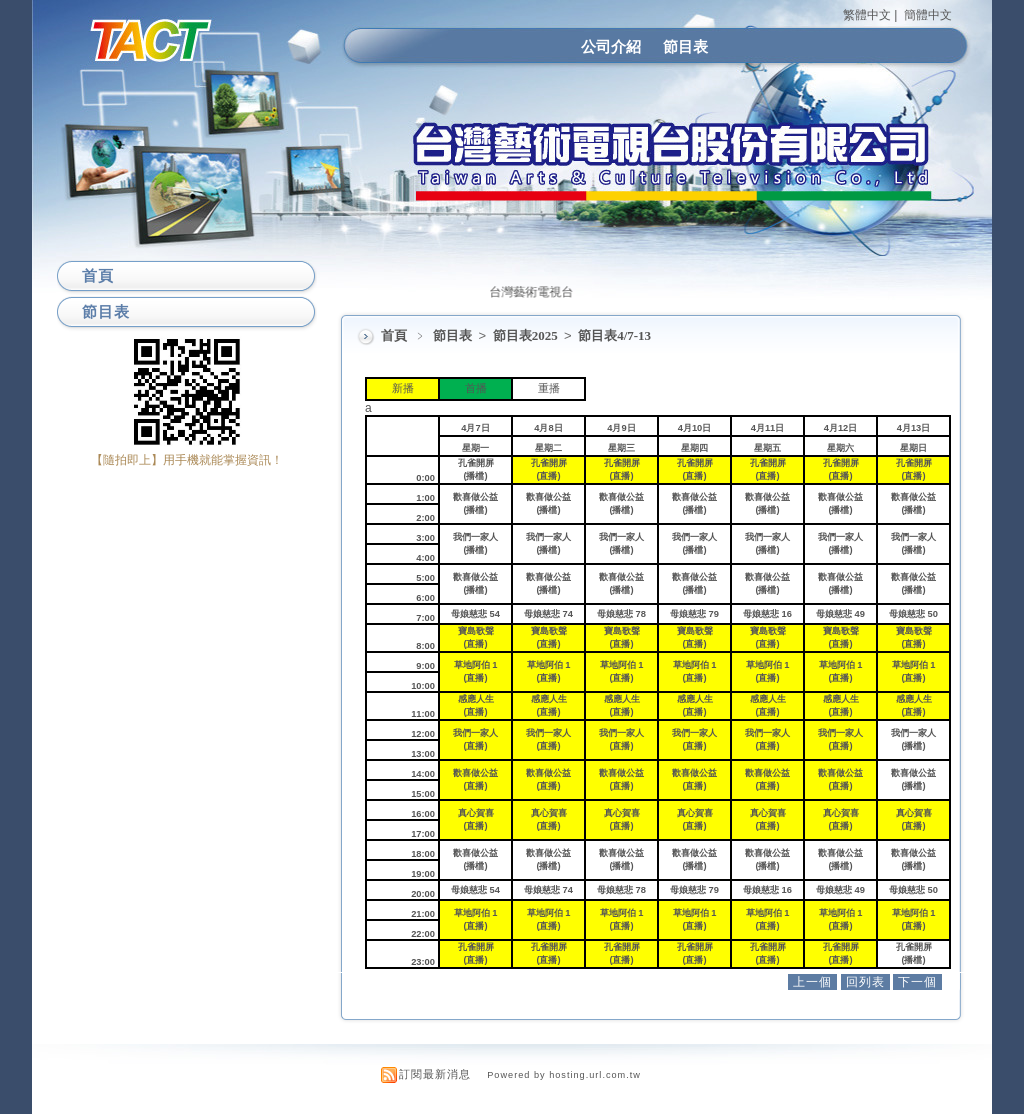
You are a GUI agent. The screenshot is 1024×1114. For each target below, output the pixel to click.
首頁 (394, 335)
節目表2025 (527, 335)
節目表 (685, 46)
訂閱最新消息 (435, 1074)
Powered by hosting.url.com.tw (564, 1075)
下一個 (917, 982)
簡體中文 (928, 15)
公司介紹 (611, 46)
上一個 (812, 982)
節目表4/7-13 (614, 335)
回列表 (865, 982)
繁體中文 (867, 15)
